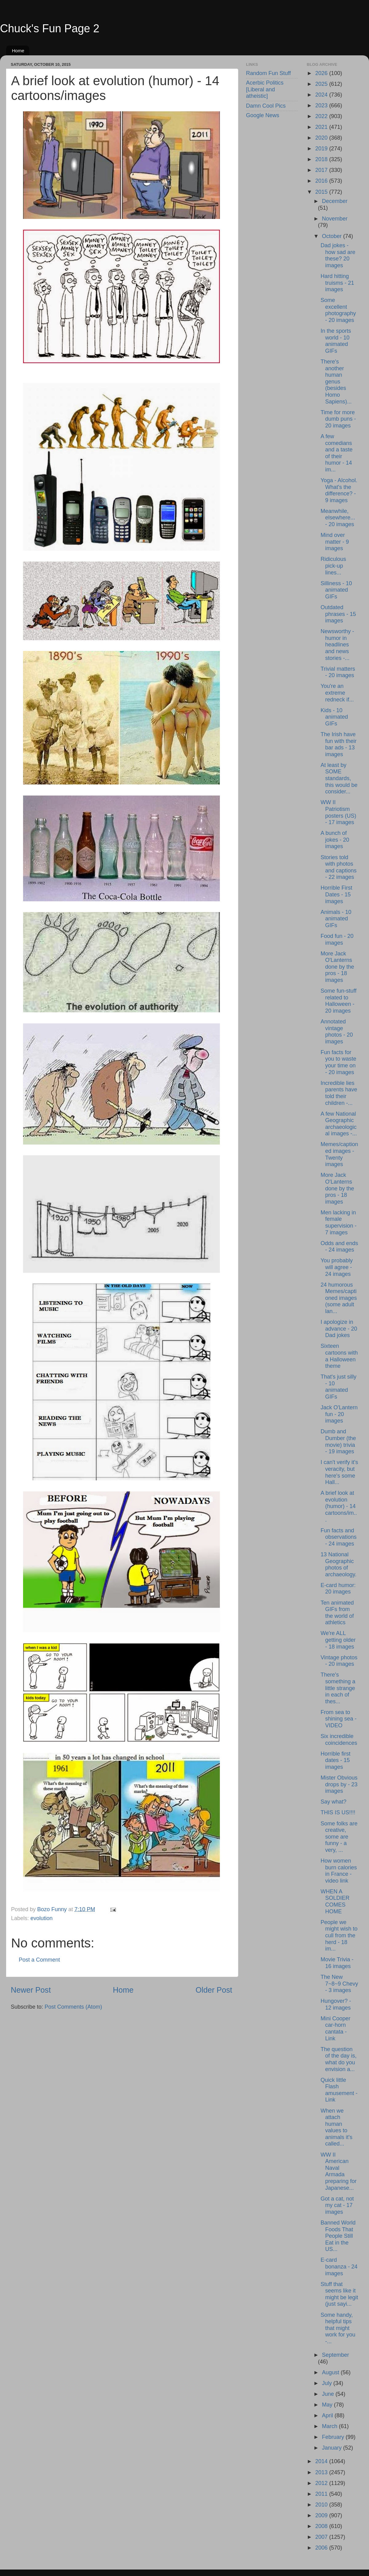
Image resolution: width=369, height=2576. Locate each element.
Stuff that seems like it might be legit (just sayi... (339, 2294)
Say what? (333, 1802)
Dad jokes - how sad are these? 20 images (337, 255)
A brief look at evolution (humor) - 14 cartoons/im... (338, 1506)
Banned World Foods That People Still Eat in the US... (337, 2236)
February (334, 2437)
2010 (322, 2505)
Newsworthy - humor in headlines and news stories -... (337, 644)
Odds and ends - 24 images (339, 1246)
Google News (262, 115)
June (328, 2394)
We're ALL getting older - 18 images (337, 1639)
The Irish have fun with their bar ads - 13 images (338, 744)
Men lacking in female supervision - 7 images (338, 1222)
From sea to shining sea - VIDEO (338, 1719)
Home (18, 50)
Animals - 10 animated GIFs (335, 918)
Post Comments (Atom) (73, 2007)
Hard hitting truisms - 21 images (337, 282)
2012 (322, 2483)
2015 (322, 192)
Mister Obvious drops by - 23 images (338, 1784)
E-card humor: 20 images (337, 1588)
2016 (322, 181)
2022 (322, 116)
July (327, 2383)
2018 (322, 159)
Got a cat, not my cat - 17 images (337, 2205)
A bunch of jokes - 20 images (334, 839)
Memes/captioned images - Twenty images (339, 1154)
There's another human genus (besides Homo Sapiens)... (335, 382)
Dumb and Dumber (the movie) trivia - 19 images (338, 1441)
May (328, 2405)
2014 (322, 2461)
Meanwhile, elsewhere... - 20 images (337, 517)
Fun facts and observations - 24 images (338, 1537)
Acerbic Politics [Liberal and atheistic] (265, 89)
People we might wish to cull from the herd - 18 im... (338, 1935)
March (330, 2426)
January (332, 2448)
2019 (322, 148)
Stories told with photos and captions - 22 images (338, 867)
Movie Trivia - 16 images (336, 1962)
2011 (322, 2494)
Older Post (214, 1990)
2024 (322, 95)
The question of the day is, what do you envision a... (338, 2059)
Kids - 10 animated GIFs (334, 717)
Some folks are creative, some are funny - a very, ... (338, 1836)
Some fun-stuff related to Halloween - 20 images (338, 1001)
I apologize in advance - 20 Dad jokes (338, 1328)
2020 (322, 138)
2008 (322, 2526)
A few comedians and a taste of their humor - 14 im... (336, 453)
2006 (322, 2548)
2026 (322, 73)
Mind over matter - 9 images (334, 541)
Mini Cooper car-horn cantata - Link (335, 2028)
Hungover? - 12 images (335, 2004)
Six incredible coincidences (338, 1739)
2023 (322, 105)
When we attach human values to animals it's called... (336, 2127)
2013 (322, 2472)
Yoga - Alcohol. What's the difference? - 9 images (338, 490)
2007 (322, 2537)
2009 (322, 2515)
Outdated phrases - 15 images (338, 614)
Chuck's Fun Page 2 (49, 28)
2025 (322, 84)
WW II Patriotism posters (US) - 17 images (338, 812)
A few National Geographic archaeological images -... (338, 1124)
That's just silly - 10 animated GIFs (338, 1387)
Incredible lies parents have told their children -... (338, 1093)
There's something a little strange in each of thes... (337, 1688)
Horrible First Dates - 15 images (336, 894)
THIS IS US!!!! (337, 1812)
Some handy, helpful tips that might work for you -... (337, 2328)
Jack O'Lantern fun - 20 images (339, 1414)
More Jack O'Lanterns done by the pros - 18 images (337, 967)
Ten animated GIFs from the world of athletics (337, 1613)
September (335, 2355)
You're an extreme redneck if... (337, 692)
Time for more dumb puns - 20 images (338, 419)
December (334, 201)
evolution (41, 1918)
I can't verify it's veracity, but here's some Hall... (339, 1472)
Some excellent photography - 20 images (338, 310)
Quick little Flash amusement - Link (338, 2090)
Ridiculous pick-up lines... (333, 565)
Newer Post (31, 1990)
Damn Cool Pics (266, 106)
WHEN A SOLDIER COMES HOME (334, 1901)
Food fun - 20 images (336, 939)
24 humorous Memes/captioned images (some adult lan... (338, 1298)
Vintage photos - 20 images (338, 1660)
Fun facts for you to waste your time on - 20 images (338, 1062)
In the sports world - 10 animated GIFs (335, 341)
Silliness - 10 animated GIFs (336, 590)
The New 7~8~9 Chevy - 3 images (339, 1983)
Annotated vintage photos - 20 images (336, 1031)
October (332, 236)
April (328, 2415)
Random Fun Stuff (268, 73)
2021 (322, 127)
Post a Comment (39, 1960)
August (331, 2372)
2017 (322, 170)
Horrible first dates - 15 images (335, 1760)
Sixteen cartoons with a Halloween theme (339, 1356)
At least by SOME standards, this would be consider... (338, 778)
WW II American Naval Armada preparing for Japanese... (338, 2171)
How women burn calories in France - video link (338, 1871)
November (334, 219)
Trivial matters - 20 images (337, 672)
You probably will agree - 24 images (336, 1267)
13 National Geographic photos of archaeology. (338, 1564)
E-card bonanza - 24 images (338, 2266)
